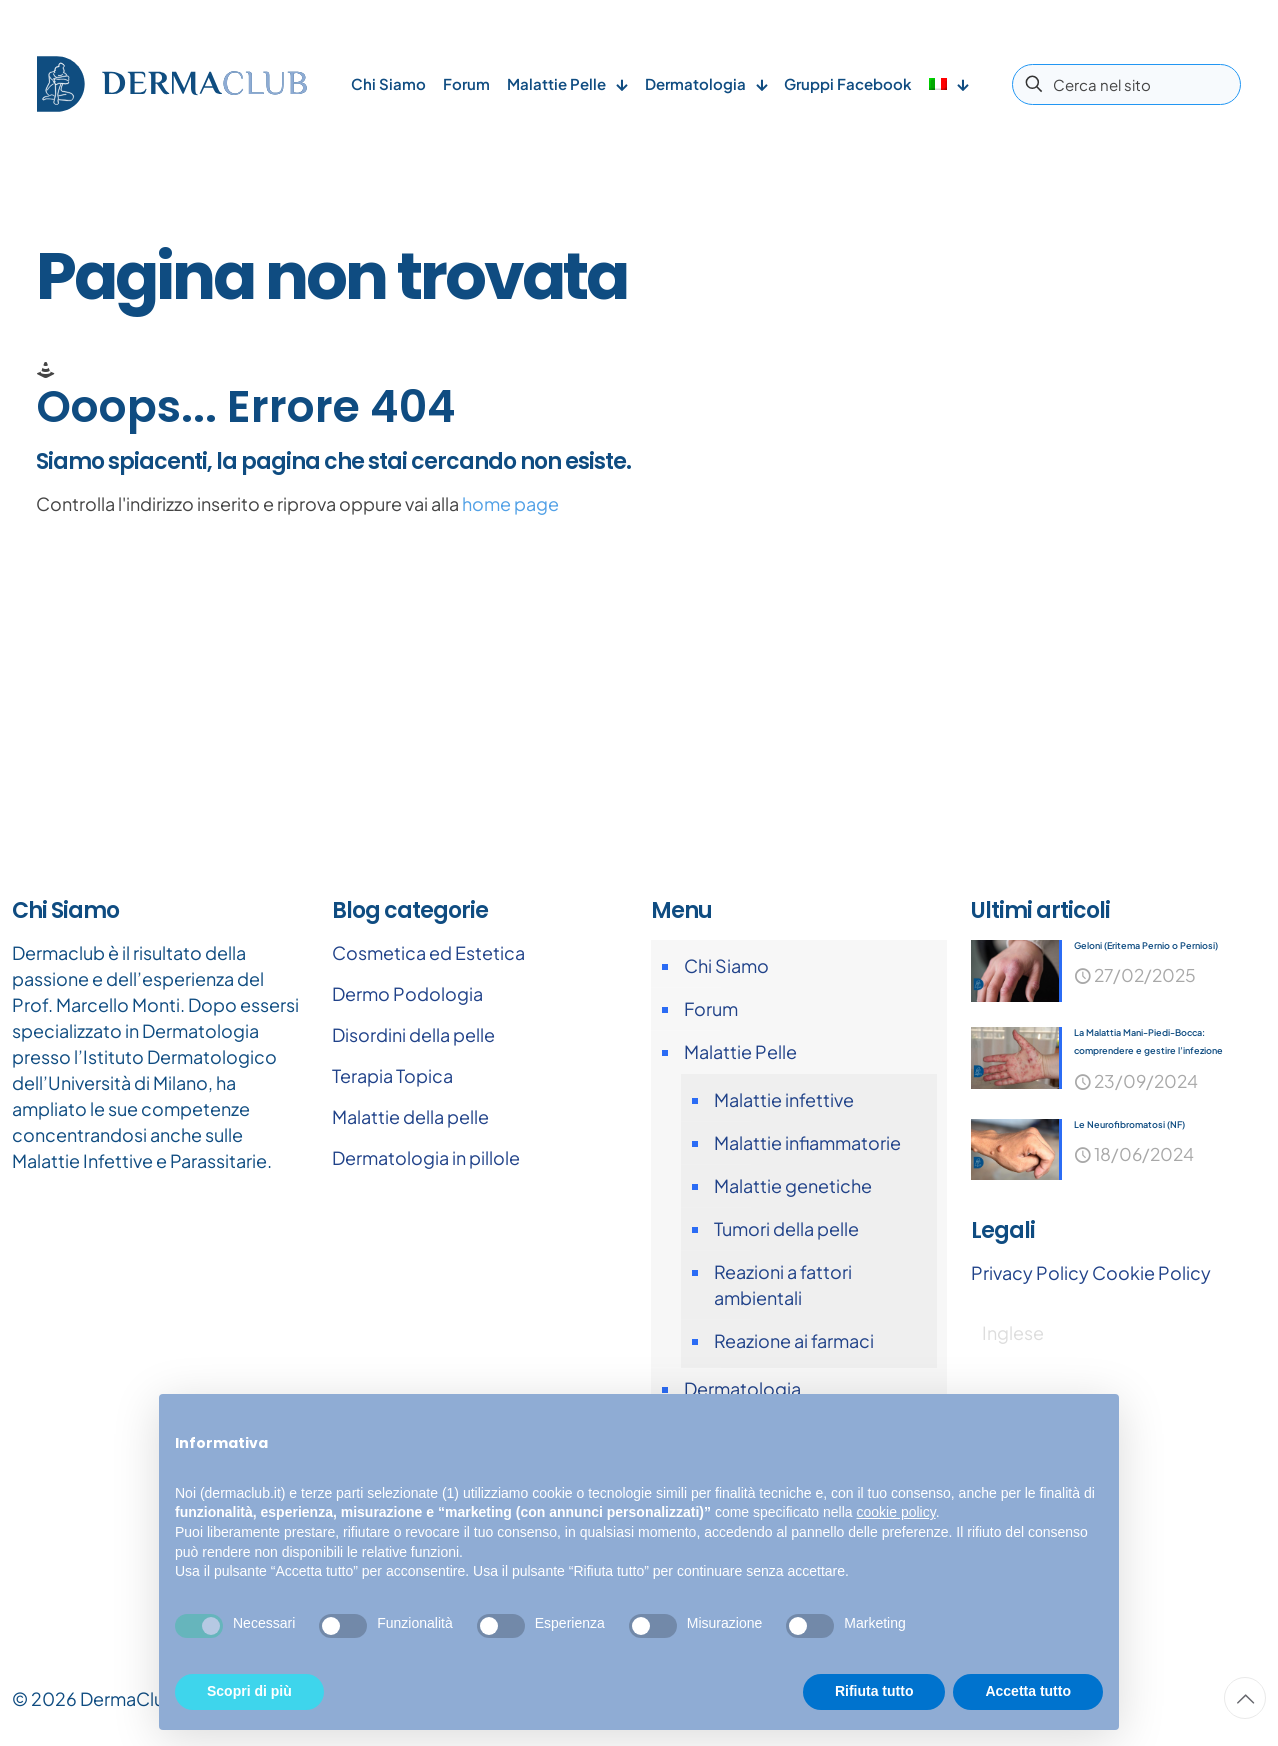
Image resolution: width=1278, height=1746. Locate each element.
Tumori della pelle (786, 1228)
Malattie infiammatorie (807, 1142)
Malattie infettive (784, 1099)
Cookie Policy (1151, 1275)
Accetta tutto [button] (1028, 1691)
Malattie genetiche (793, 1185)
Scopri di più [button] (249, 1691)
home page (510, 503)
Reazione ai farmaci (794, 1340)
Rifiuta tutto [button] (874, 1691)
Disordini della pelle (413, 1034)
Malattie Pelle (740, 1051)
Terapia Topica (392, 1075)
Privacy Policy (1030, 1275)
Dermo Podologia (407, 993)
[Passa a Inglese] (1013, 1335)
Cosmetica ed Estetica (428, 952)
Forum (711, 1008)
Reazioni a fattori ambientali (783, 1284)
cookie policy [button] (896, 1512)
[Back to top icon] (1245, 1698)
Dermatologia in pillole (426, 1157)
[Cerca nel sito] (1126, 84)
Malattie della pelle (410, 1116)
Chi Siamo (726, 965)
